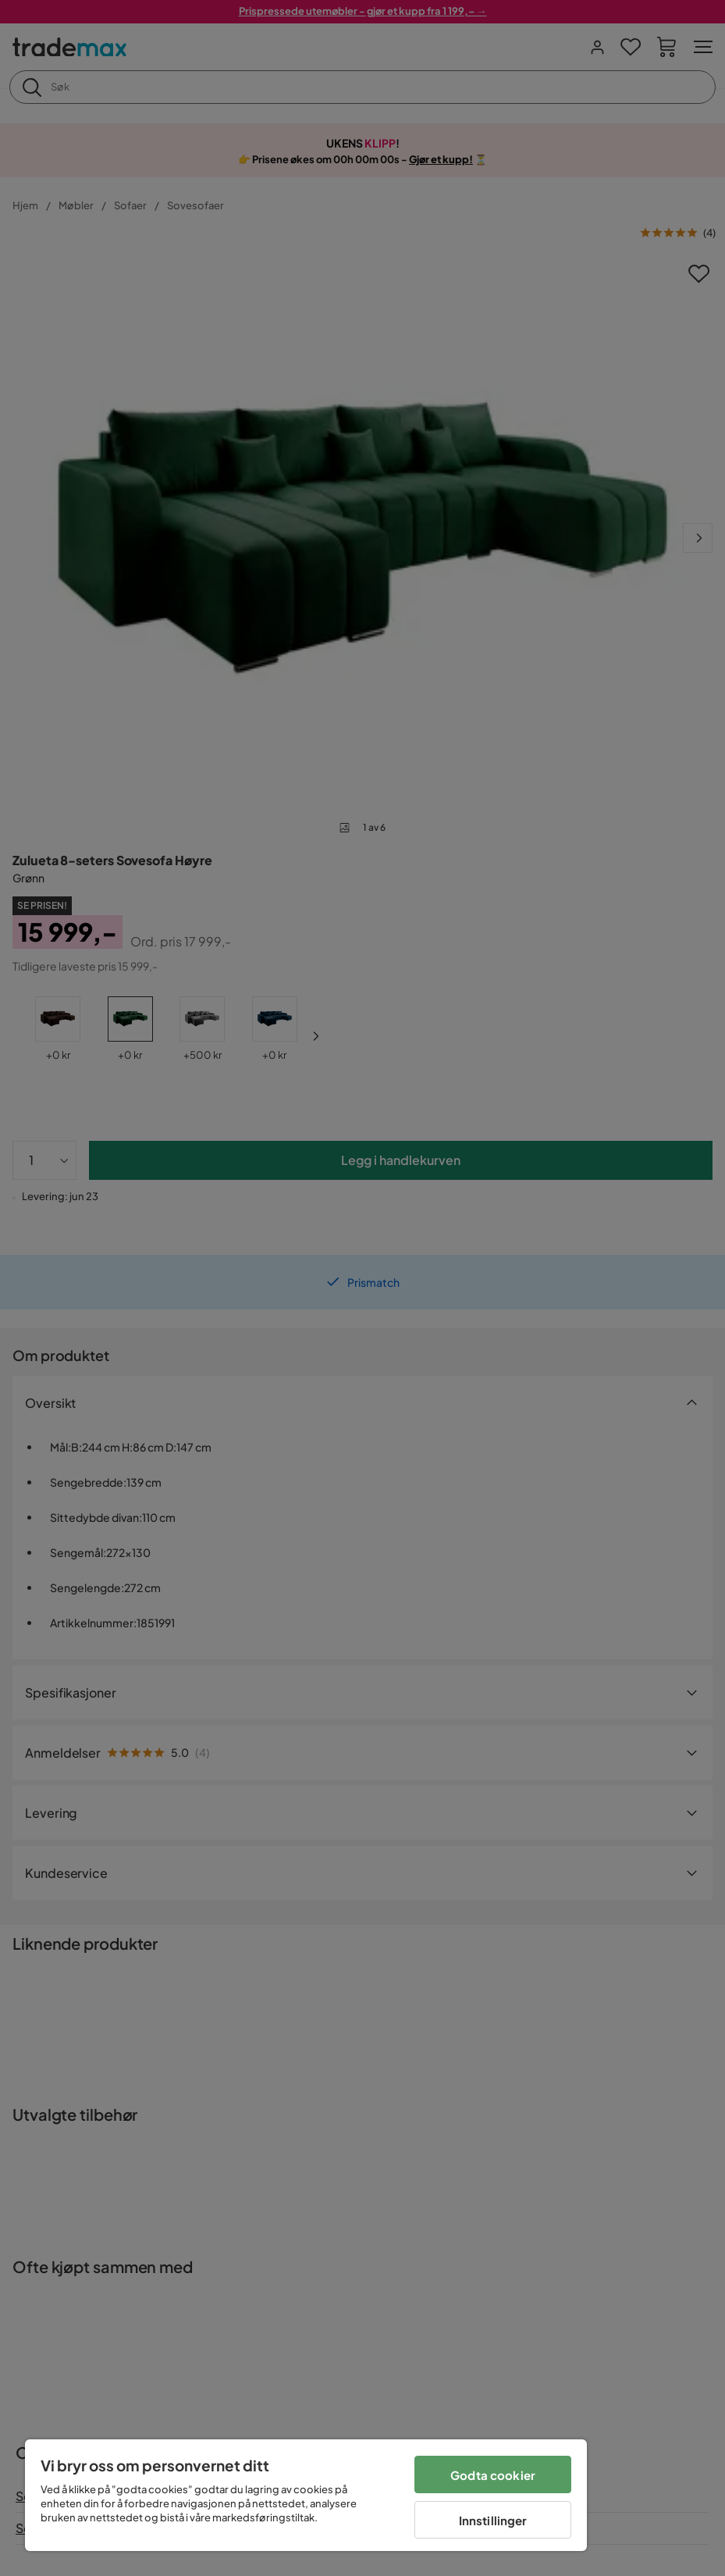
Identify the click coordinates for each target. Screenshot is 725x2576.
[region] (306, 2495)
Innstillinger (493, 2520)
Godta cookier (492, 2474)
